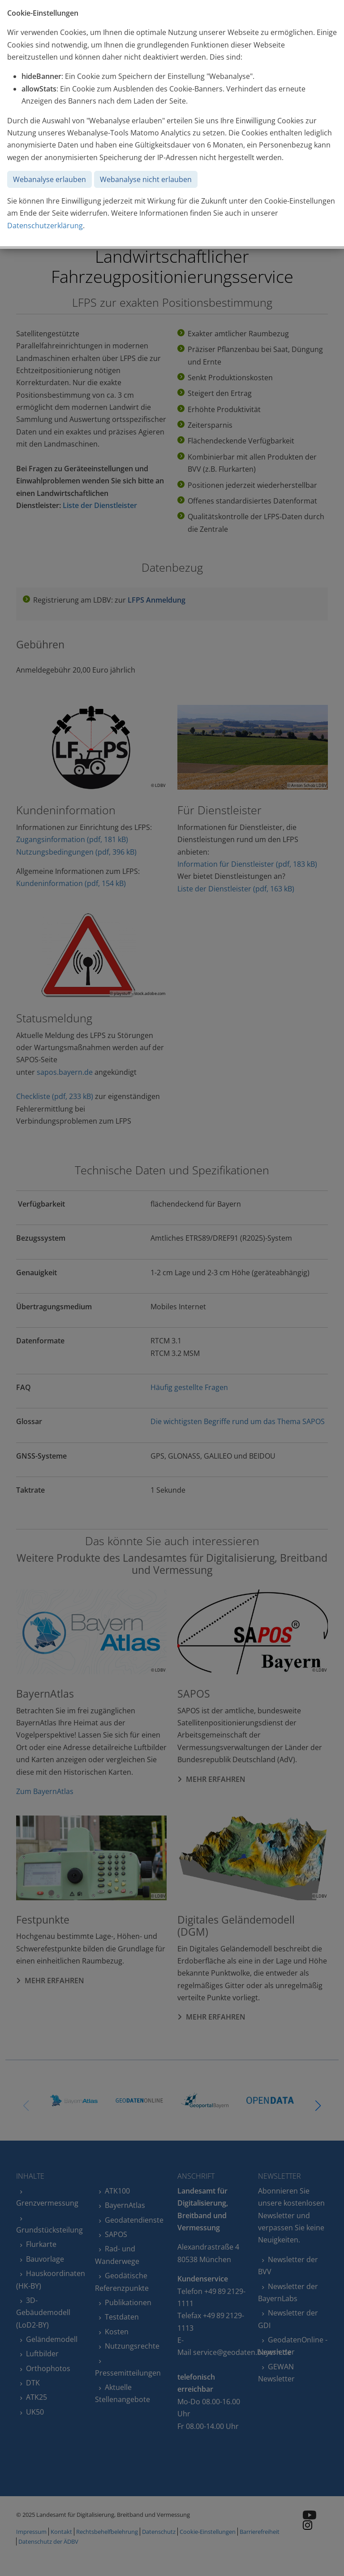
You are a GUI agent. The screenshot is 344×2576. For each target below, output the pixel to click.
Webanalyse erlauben (49, 179)
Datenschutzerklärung (45, 225)
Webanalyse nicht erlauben (146, 179)
